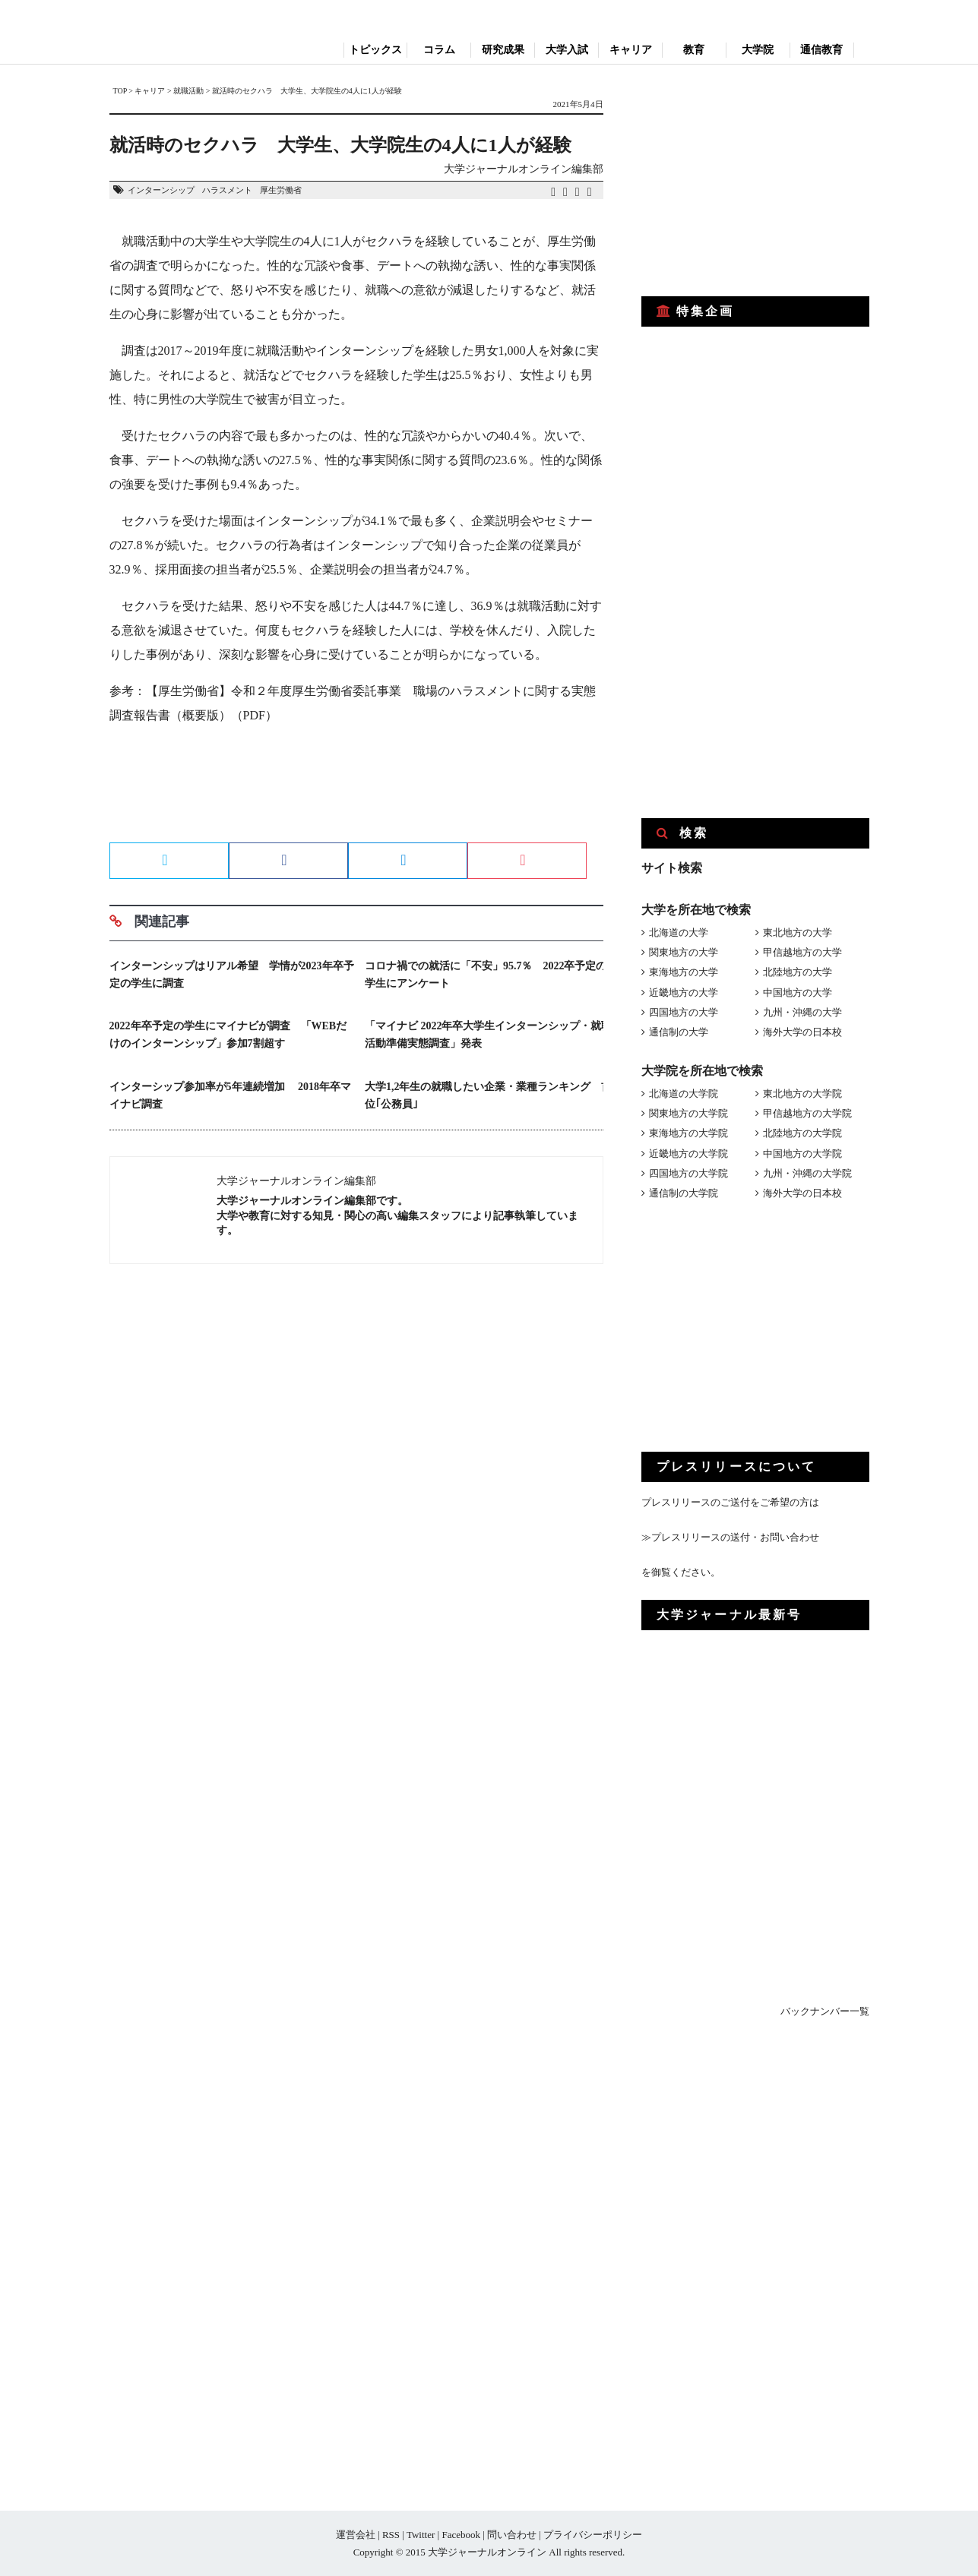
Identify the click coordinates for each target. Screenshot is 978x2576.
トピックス (375, 49)
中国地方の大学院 (802, 1153)
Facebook (461, 2534)
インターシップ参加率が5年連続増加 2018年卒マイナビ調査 (230, 1095)
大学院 (758, 49)
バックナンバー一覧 (824, 2011)
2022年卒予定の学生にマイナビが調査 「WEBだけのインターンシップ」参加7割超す (228, 1034)
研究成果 (503, 49)
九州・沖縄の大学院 (807, 1173)
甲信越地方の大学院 (807, 1113)
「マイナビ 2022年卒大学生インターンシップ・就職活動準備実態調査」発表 (488, 1034)
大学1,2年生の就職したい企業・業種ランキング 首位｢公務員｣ (488, 1095)
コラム (439, 49)
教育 (693, 49)
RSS (391, 2534)
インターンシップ (161, 189)
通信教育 (821, 49)
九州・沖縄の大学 (802, 1012)
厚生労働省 (281, 189)
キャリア (630, 49)
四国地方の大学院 (688, 1173)
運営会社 (355, 2534)
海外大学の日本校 (802, 1032)
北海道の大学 (678, 932)
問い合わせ (511, 2534)
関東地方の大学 (683, 952)
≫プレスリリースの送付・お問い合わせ (730, 1537)
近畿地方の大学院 (688, 1153)
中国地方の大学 (797, 992)
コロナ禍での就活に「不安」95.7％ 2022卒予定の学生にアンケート (486, 974)
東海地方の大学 (683, 972)
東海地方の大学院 (688, 1133)
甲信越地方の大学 (802, 952)
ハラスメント (227, 189)
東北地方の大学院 (802, 1093)
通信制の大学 (678, 1032)
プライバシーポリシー (592, 2534)
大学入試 (567, 49)
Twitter (421, 2534)
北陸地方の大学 (797, 972)
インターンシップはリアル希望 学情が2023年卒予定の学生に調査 (231, 974)
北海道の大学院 (683, 1093)
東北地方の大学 (797, 932)
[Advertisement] (356, 788)
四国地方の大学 (683, 1012)
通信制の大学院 (683, 1193)
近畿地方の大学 (683, 992)
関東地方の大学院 (688, 1113)
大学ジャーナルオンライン (487, 2552)
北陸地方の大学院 (802, 1133)
